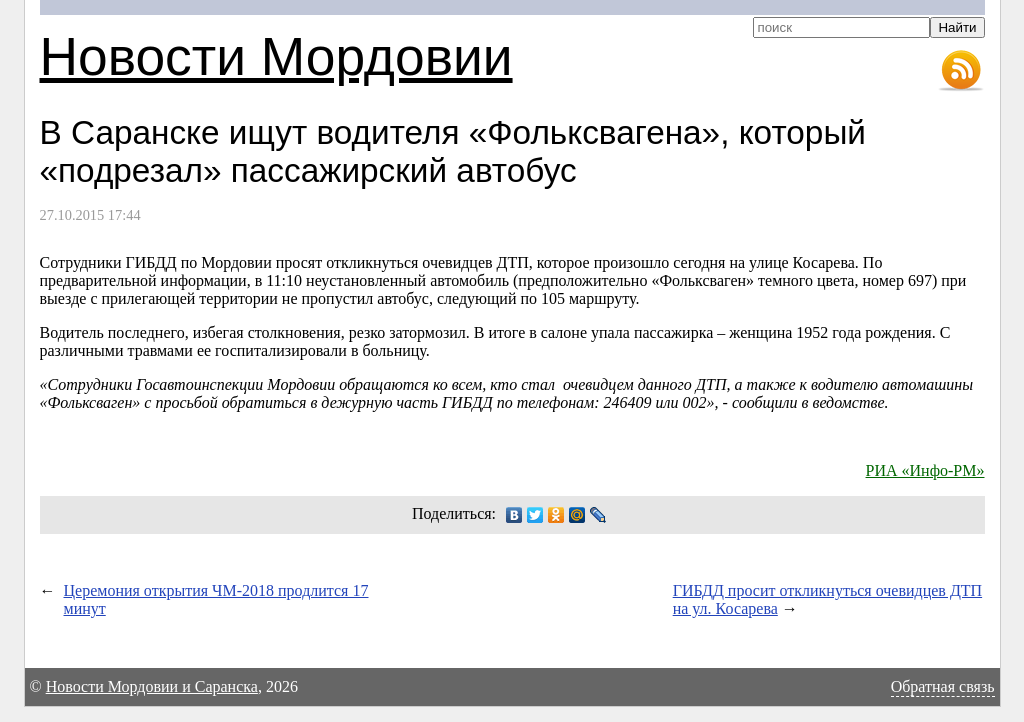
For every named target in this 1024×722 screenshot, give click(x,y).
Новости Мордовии (276, 56)
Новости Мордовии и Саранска (152, 686)
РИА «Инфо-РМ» (925, 470)
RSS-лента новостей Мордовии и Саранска (961, 71)
